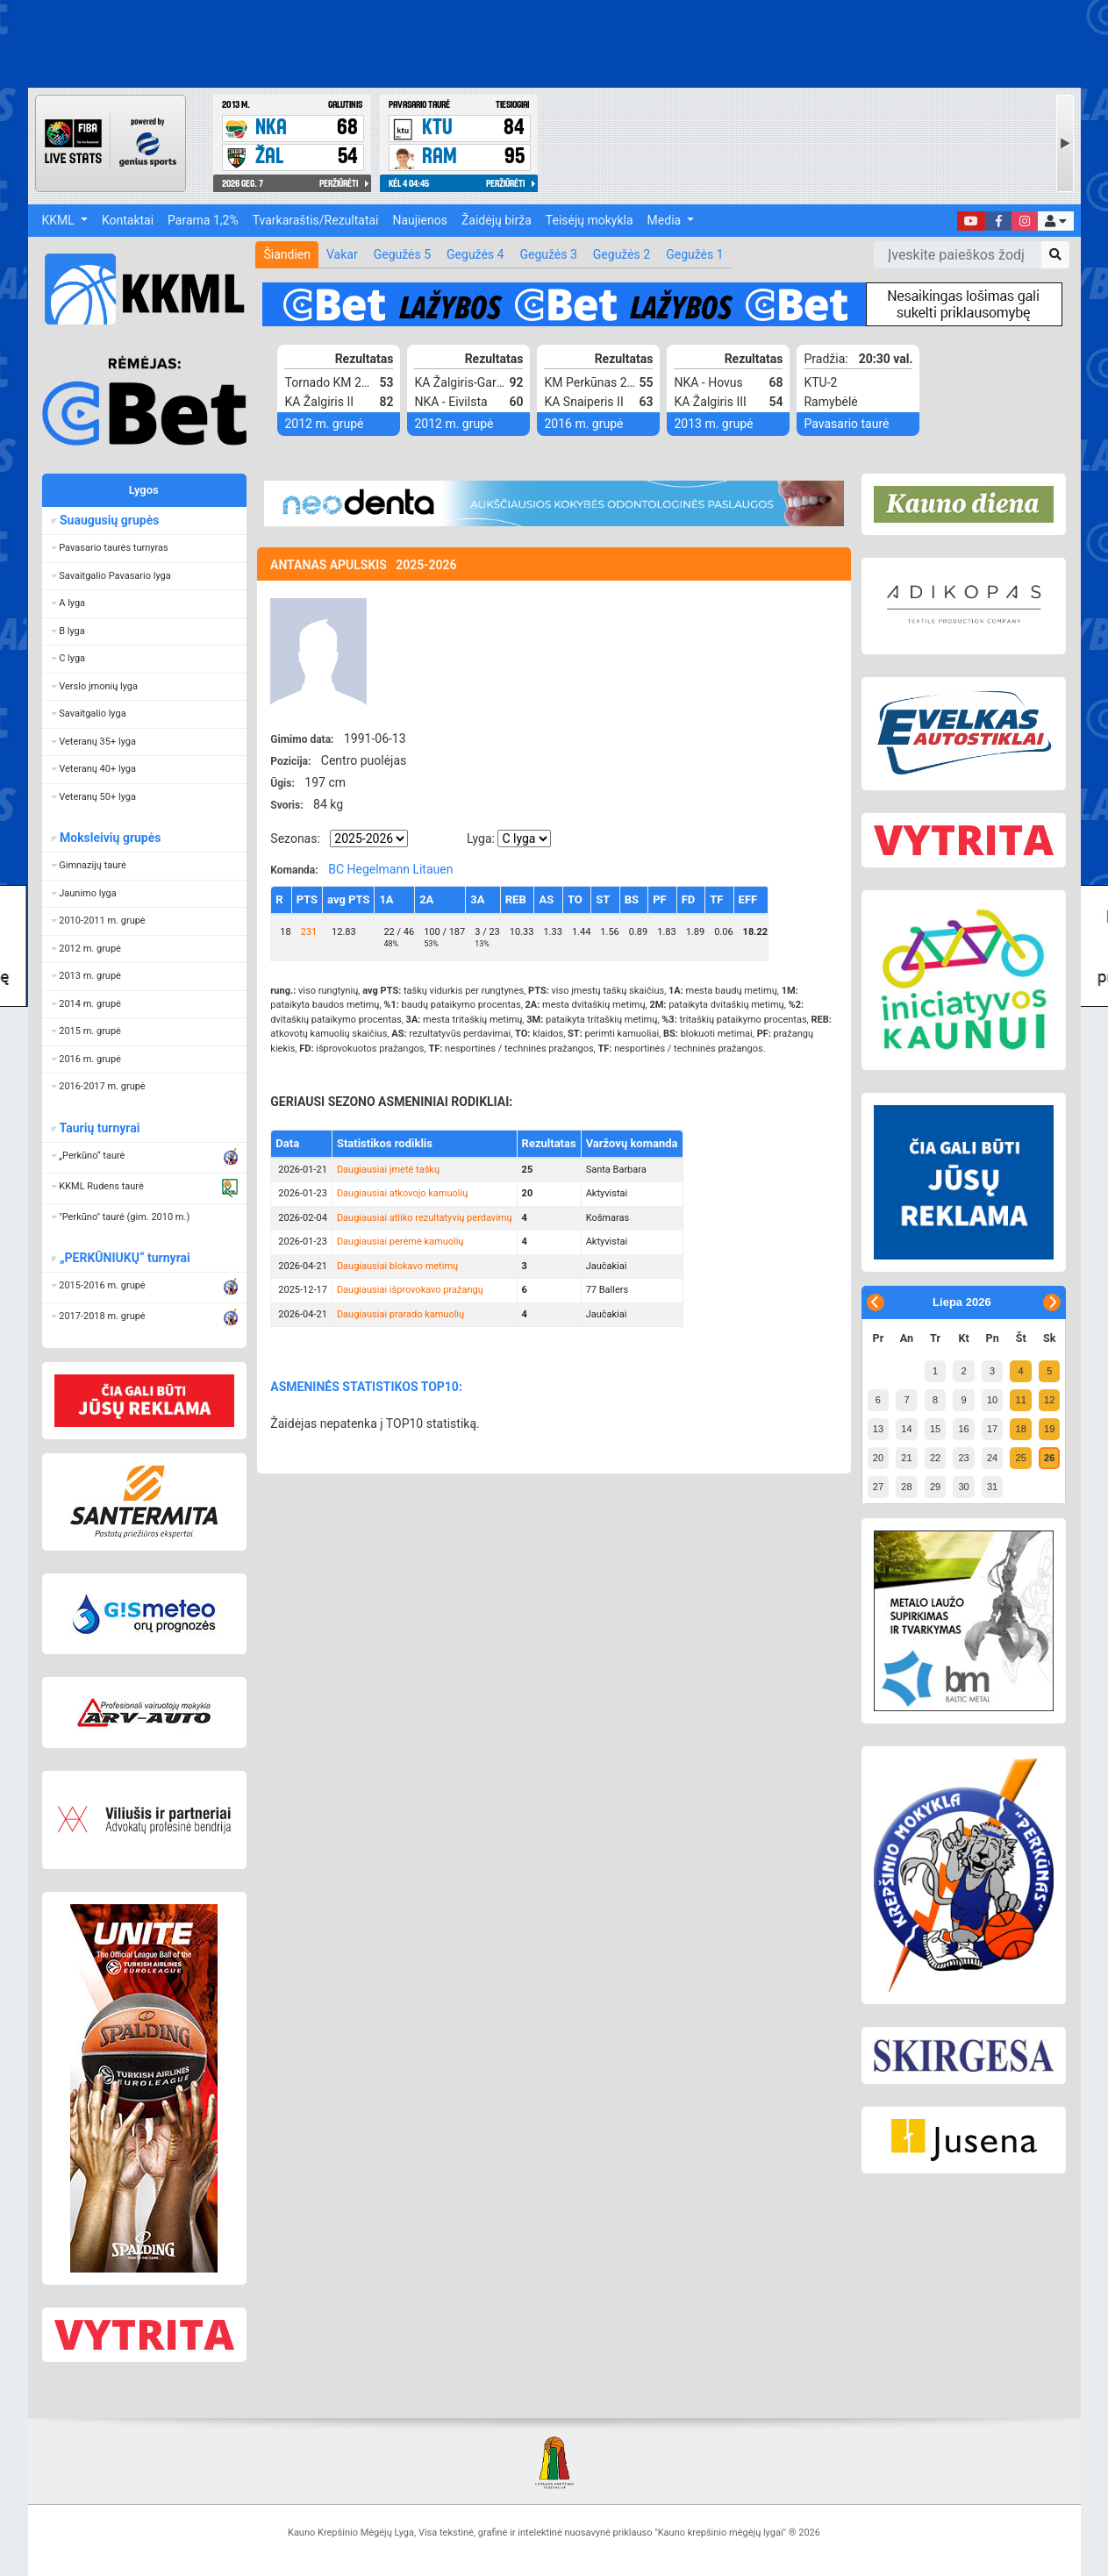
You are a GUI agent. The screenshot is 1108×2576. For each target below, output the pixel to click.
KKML (60, 220)
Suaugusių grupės (109, 520)
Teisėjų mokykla (589, 220)
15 (935, 1429)
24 (992, 1457)
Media (665, 220)
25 (1021, 1457)
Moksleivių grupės (110, 838)
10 (992, 1400)
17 (992, 1429)
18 (1021, 1429)
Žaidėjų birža (496, 220)
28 (906, 1486)
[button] (1055, 221)
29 (935, 1486)
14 (906, 1429)
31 (992, 1486)
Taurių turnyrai (99, 1128)
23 (963, 1457)
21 (906, 1457)
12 (1049, 1400)
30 (963, 1486)
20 (878, 1457)
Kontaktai (128, 220)
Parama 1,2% (203, 220)
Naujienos (420, 220)
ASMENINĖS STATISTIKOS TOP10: (366, 1387)
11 (1021, 1400)
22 (935, 1457)
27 (878, 1486)
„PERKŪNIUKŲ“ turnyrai (124, 1258)
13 (878, 1429)
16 (963, 1429)
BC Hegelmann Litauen (390, 869)
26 (1049, 1457)
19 (1049, 1429)
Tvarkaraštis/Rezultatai (316, 220)
